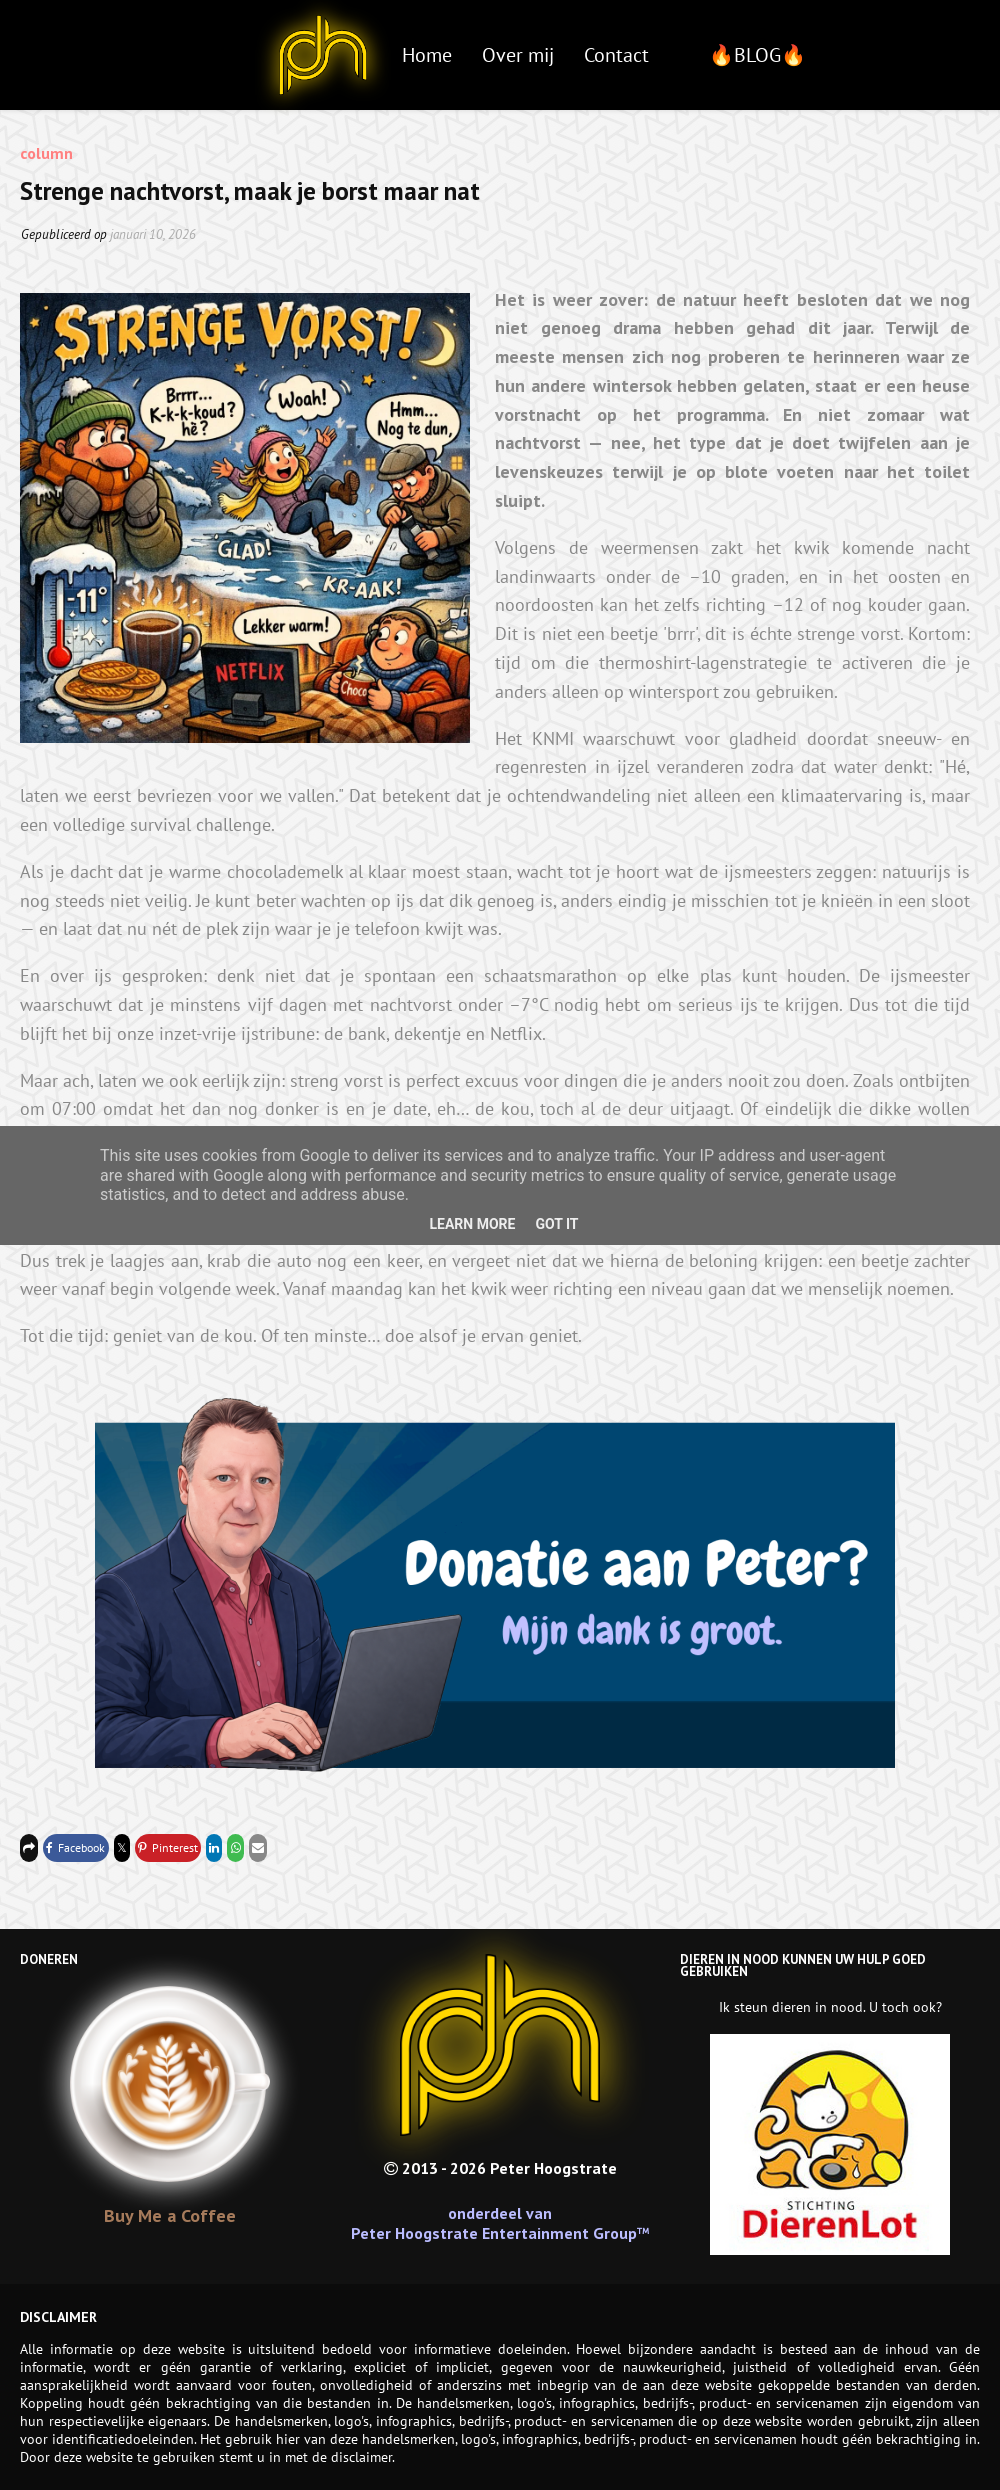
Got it (556, 1224)
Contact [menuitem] (616, 55)
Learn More (472, 1224)
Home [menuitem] (427, 55)
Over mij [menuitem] (518, 55)
